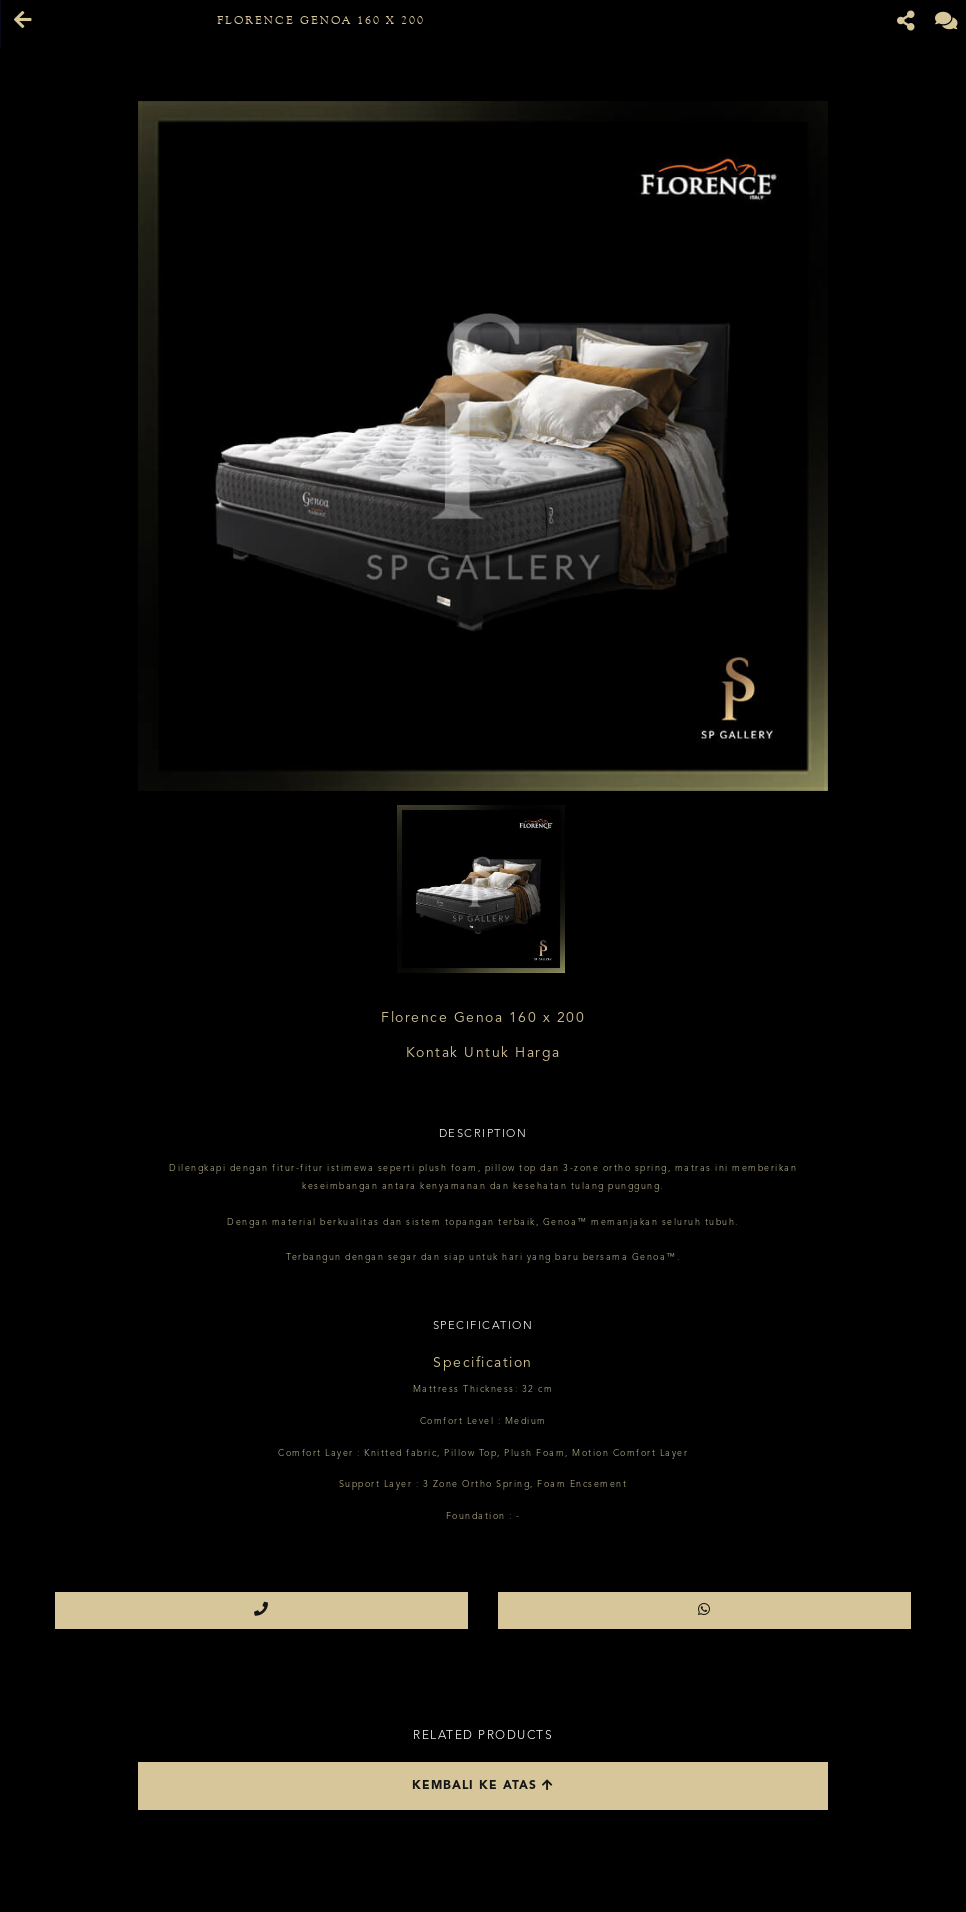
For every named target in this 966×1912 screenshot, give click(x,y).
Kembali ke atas (483, 1785)
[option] (483, 446)
